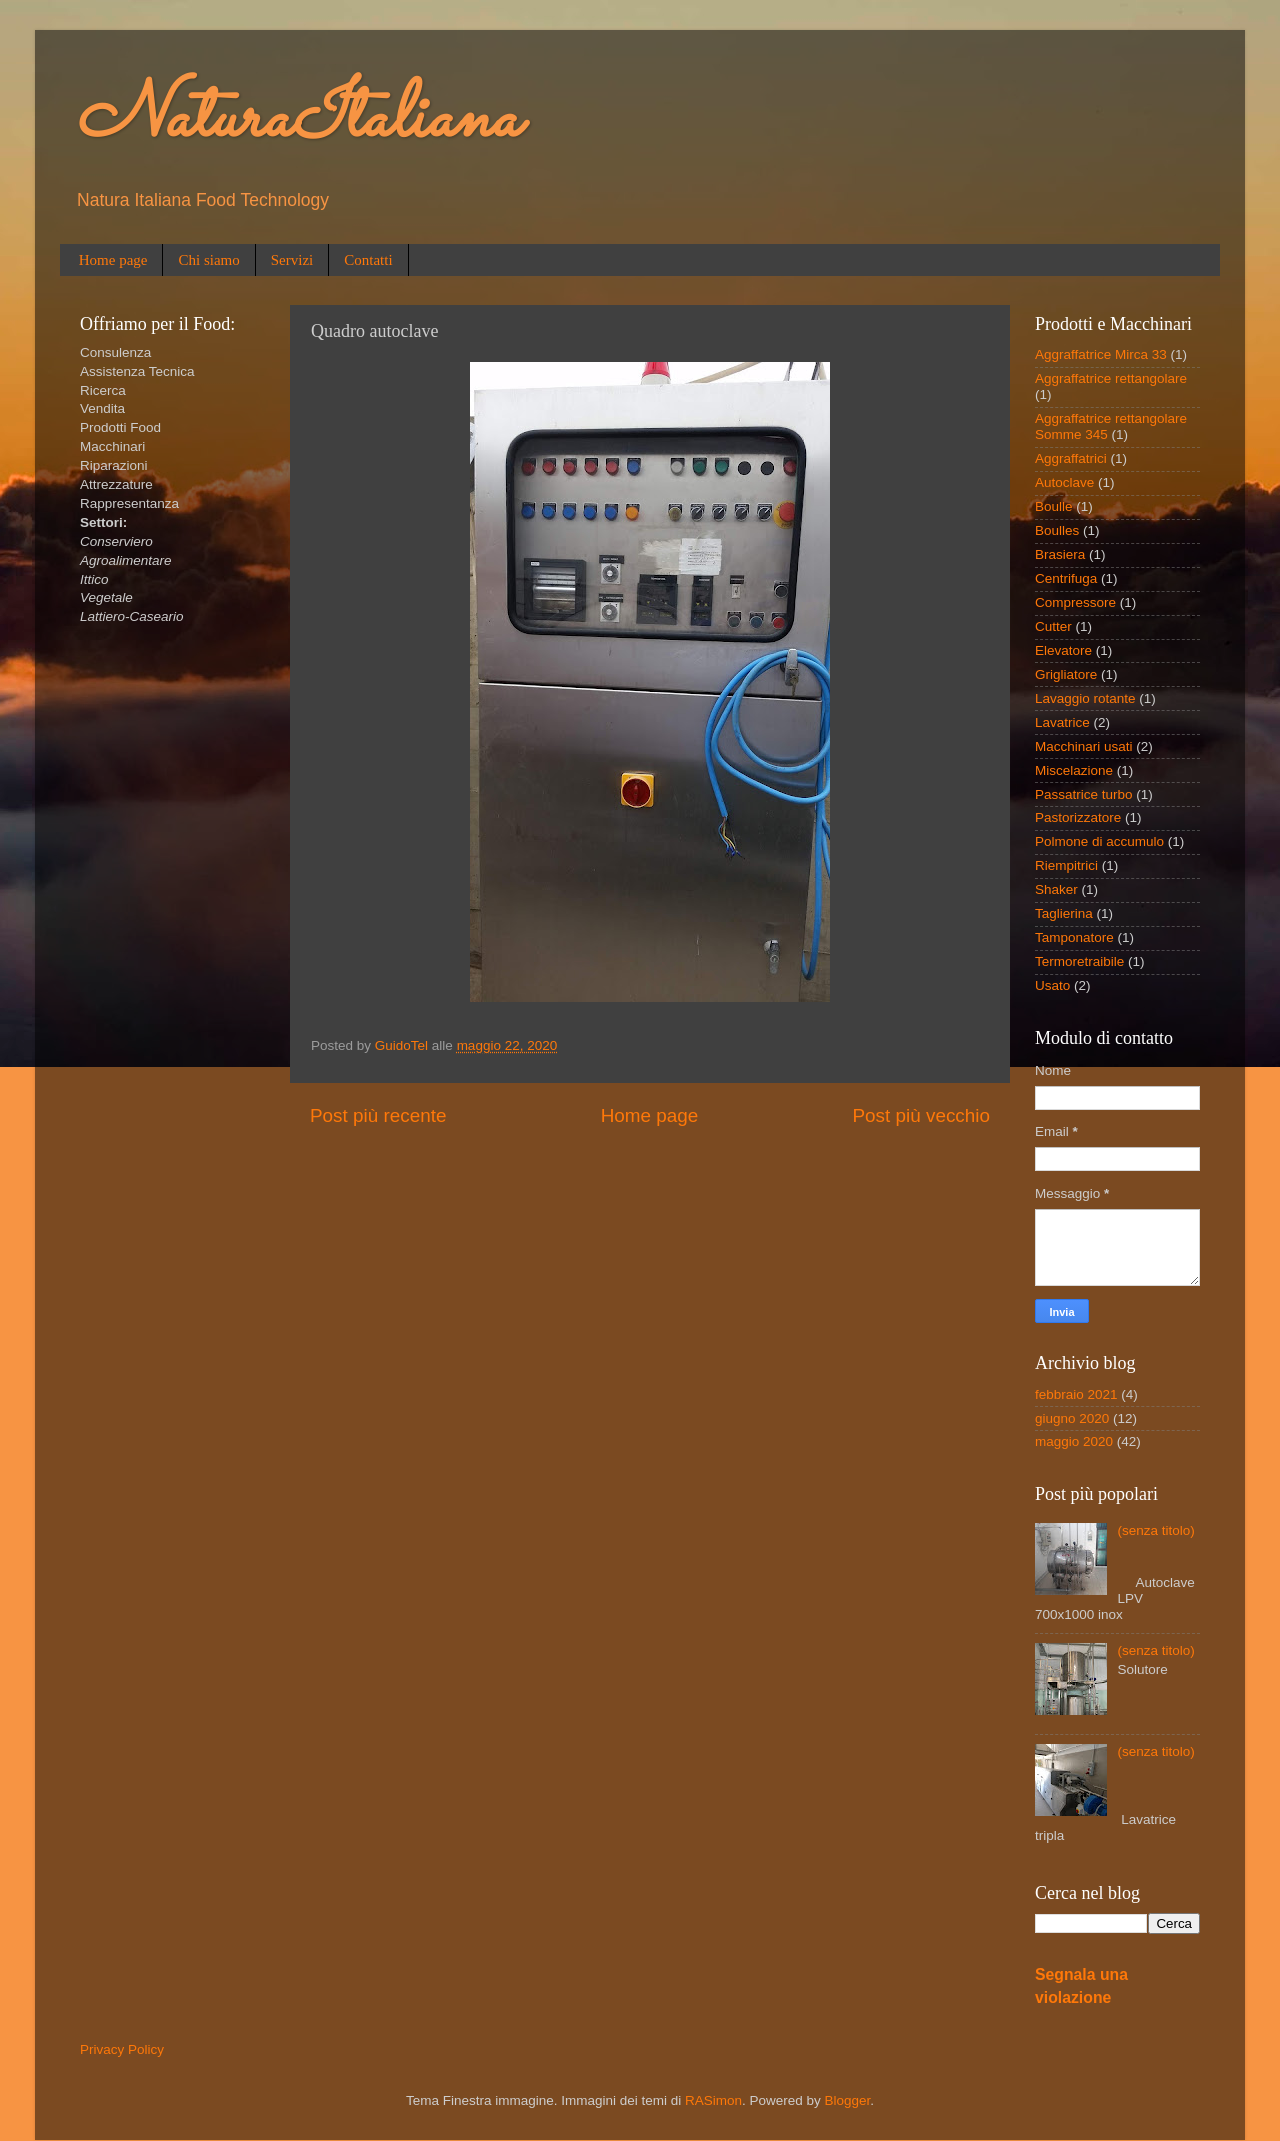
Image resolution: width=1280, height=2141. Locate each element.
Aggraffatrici (1071, 458)
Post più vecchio (921, 1115)
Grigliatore (1066, 674)
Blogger (848, 2100)
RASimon (713, 2100)
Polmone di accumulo (1099, 841)
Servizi (292, 260)
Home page (113, 260)
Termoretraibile (1079, 961)
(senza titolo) (1155, 1530)
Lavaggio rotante (1085, 698)
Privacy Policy (122, 2049)
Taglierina (1064, 913)
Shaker (1056, 889)
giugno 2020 (1072, 1418)
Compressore (1075, 602)
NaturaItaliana (297, 120)
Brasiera (1060, 554)
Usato (1052, 985)
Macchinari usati (1084, 746)
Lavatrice (1062, 722)
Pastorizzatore (1078, 817)
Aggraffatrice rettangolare (1111, 378)
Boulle (1054, 506)
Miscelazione (1074, 770)
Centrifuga (1066, 578)
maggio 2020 (1074, 1441)
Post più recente (378, 1115)
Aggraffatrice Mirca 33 (1101, 354)
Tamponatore (1074, 937)
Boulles (1057, 530)
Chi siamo (208, 260)
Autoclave (1064, 482)
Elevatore (1063, 650)
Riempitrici (1066, 865)
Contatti (368, 260)
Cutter (1053, 626)
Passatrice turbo (1084, 794)
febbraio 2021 (1076, 1394)
